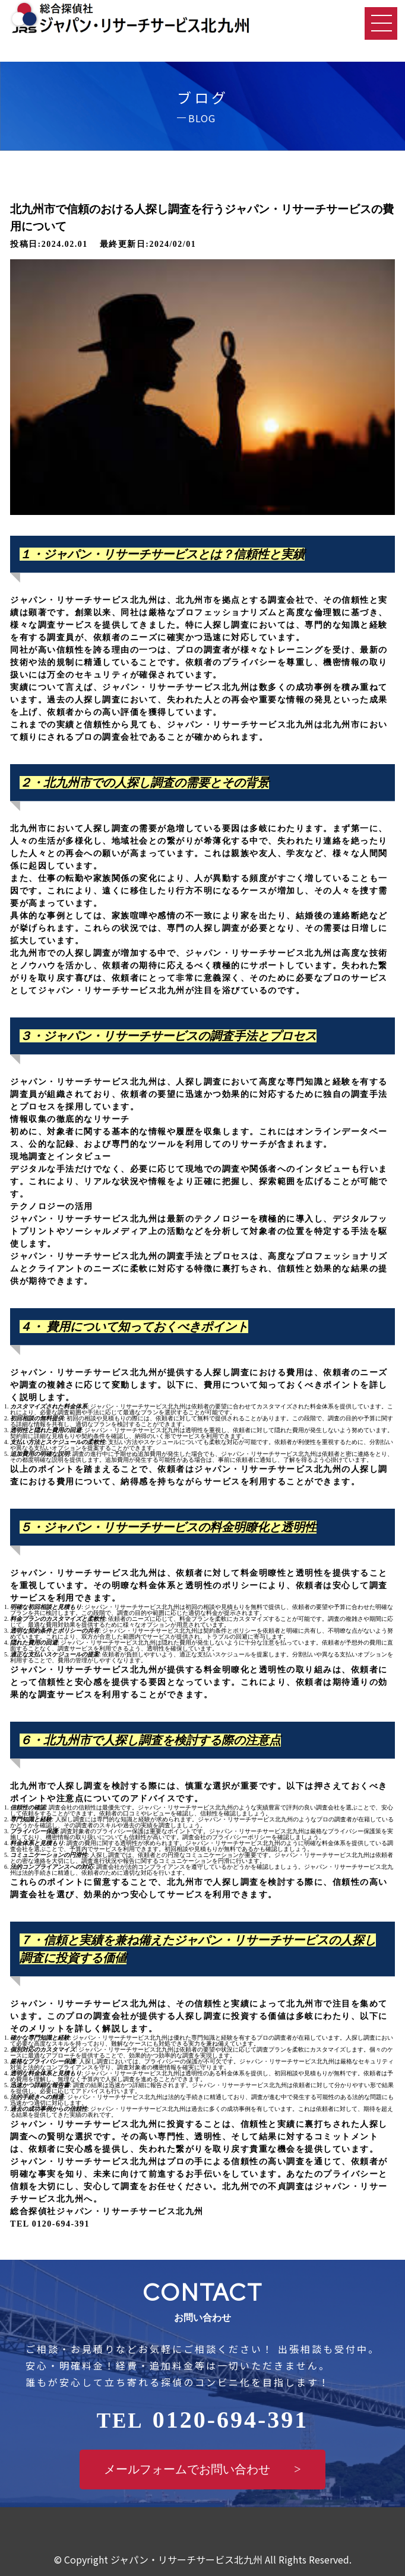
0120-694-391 (203, 2419)
